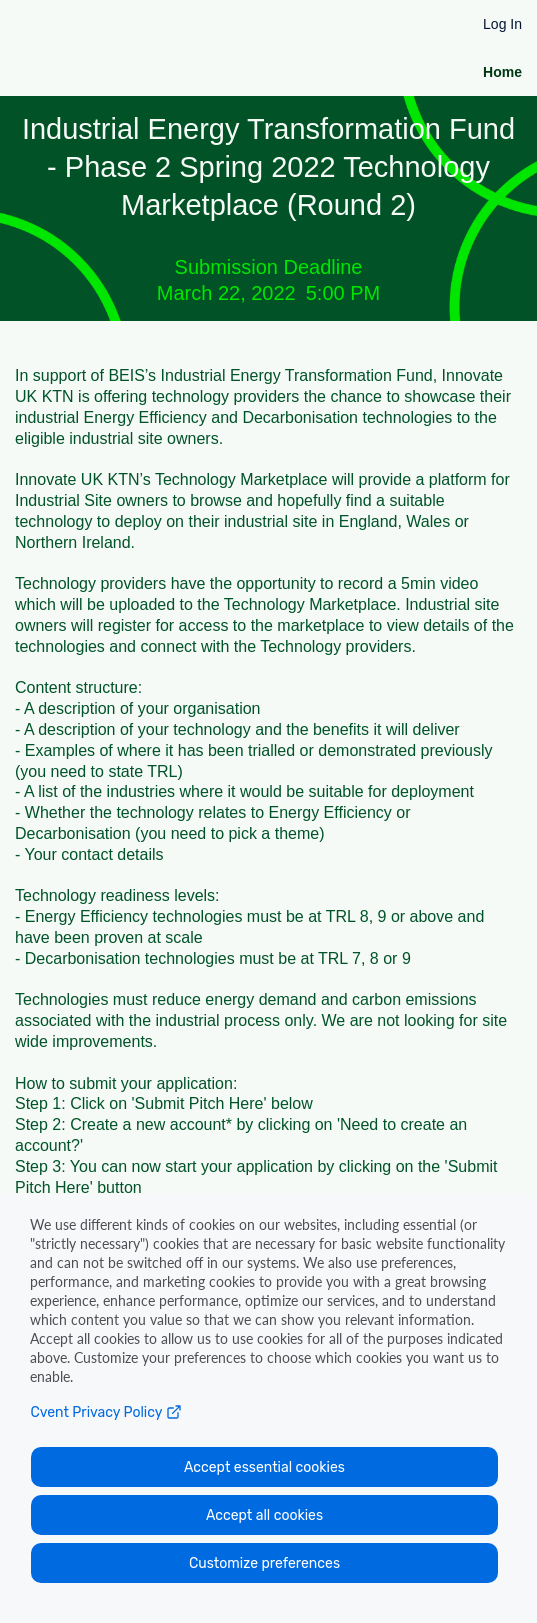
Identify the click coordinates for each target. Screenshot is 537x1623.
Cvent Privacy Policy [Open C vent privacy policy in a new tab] (105, 1412)
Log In (502, 24)
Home (502, 72)
